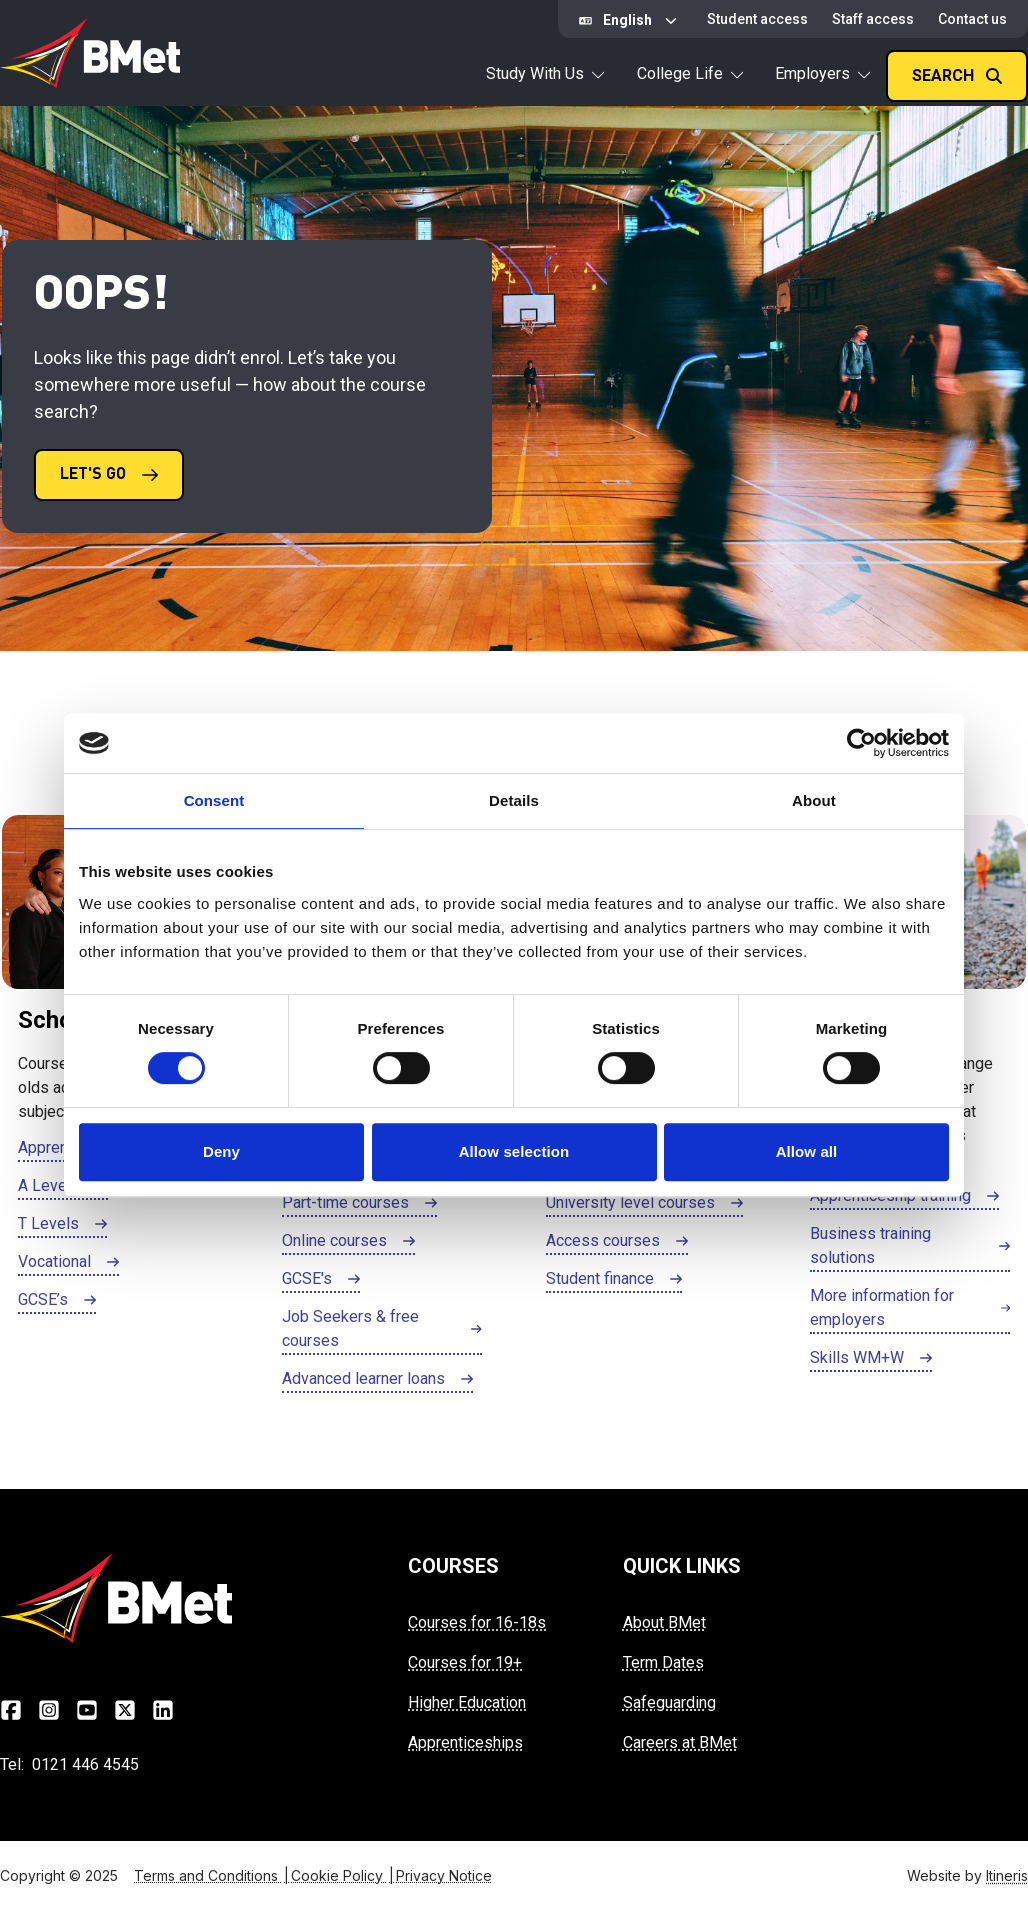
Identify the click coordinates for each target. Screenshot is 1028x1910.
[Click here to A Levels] (63, 1187)
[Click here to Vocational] (68, 1263)
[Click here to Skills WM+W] (871, 1359)
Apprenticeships (465, 1742)
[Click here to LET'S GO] (109, 475)
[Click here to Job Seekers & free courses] (382, 1330)
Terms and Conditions (212, 1875)
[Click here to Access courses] (617, 1242)
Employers (822, 73)
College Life (690, 73)
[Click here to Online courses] (348, 1242)
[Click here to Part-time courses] (359, 1204)
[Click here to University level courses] (644, 1204)
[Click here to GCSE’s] (57, 1301)
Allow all (807, 1151)
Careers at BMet (680, 1742)
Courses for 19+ (465, 1662)
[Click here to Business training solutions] (910, 1247)
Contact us (972, 19)
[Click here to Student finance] (614, 1280)
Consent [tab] (214, 800)
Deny (221, 1151)
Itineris (1007, 1875)
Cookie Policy (343, 1875)
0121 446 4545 (85, 1764)
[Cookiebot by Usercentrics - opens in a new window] (861, 743)
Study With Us (545, 73)
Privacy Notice (444, 1875)
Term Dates (663, 1662)
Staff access (873, 19)
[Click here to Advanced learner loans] (377, 1380)
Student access (757, 19)
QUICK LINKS (682, 1566)
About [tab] (814, 800)
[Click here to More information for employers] (910, 1309)
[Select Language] (631, 20)
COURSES (453, 1566)
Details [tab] (514, 800)
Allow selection (514, 1151)
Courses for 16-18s (477, 1622)
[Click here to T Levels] (62, 1225)
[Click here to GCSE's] (321, 1280)
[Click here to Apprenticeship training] (904, 1197)
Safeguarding (669, 1702)
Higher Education (467, 1702)
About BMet (664, 1622)
